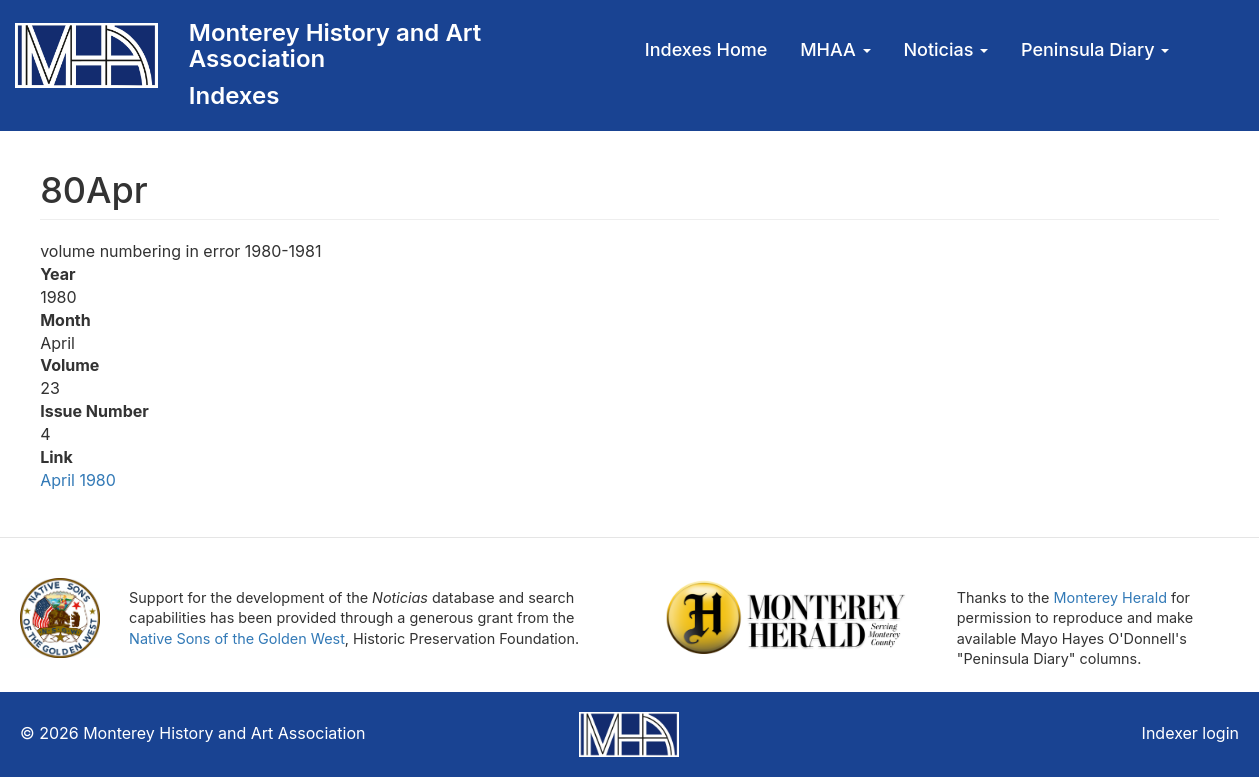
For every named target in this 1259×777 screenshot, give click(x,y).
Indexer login (1190, 733)
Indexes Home (706, 49)
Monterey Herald (1110, 597)
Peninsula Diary (1095, 49)
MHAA (835, 49)
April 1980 (78, 480)
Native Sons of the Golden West (237, 638)
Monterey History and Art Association (335, 45)
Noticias (945, 49)
